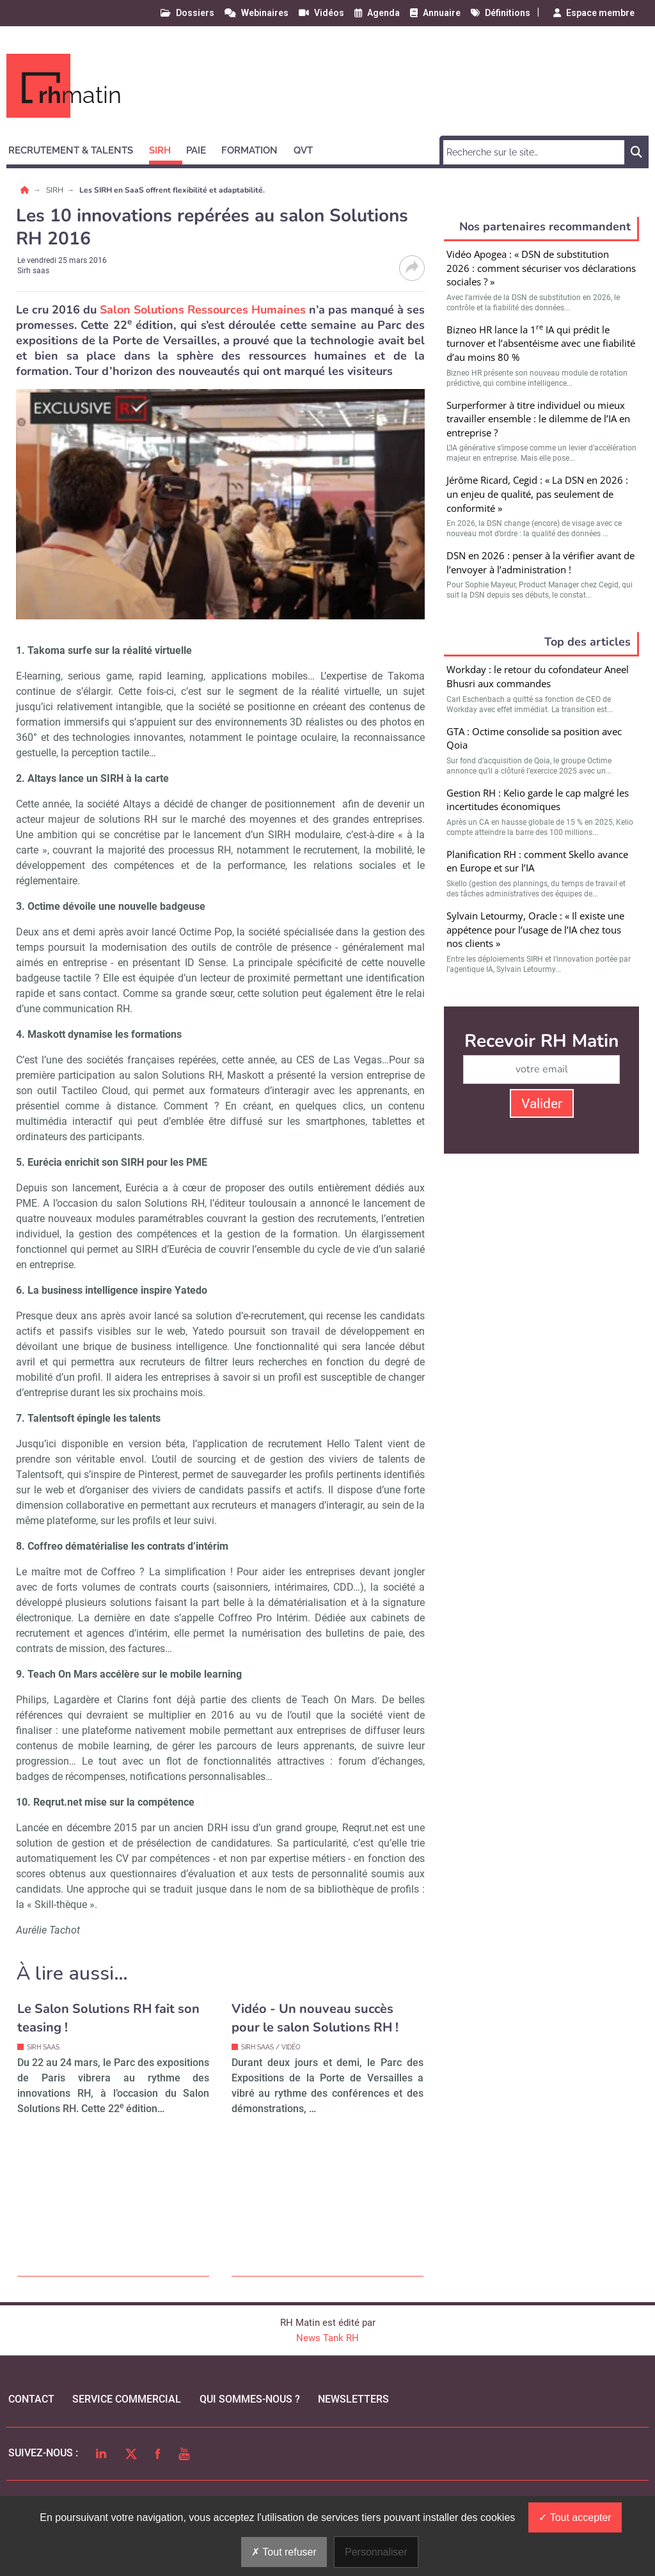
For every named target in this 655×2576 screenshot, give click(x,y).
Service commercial (126, 2399)
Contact (31, 2399)
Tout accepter (575, 2517)
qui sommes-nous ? (250, 2399)
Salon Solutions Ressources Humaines (203, 309)
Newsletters (353, 2399)
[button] (76, 148)
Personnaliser (376, 2552)
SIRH (55, 190)
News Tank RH (327, 2338)
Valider (541, 1103)
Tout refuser (284, 2552)
